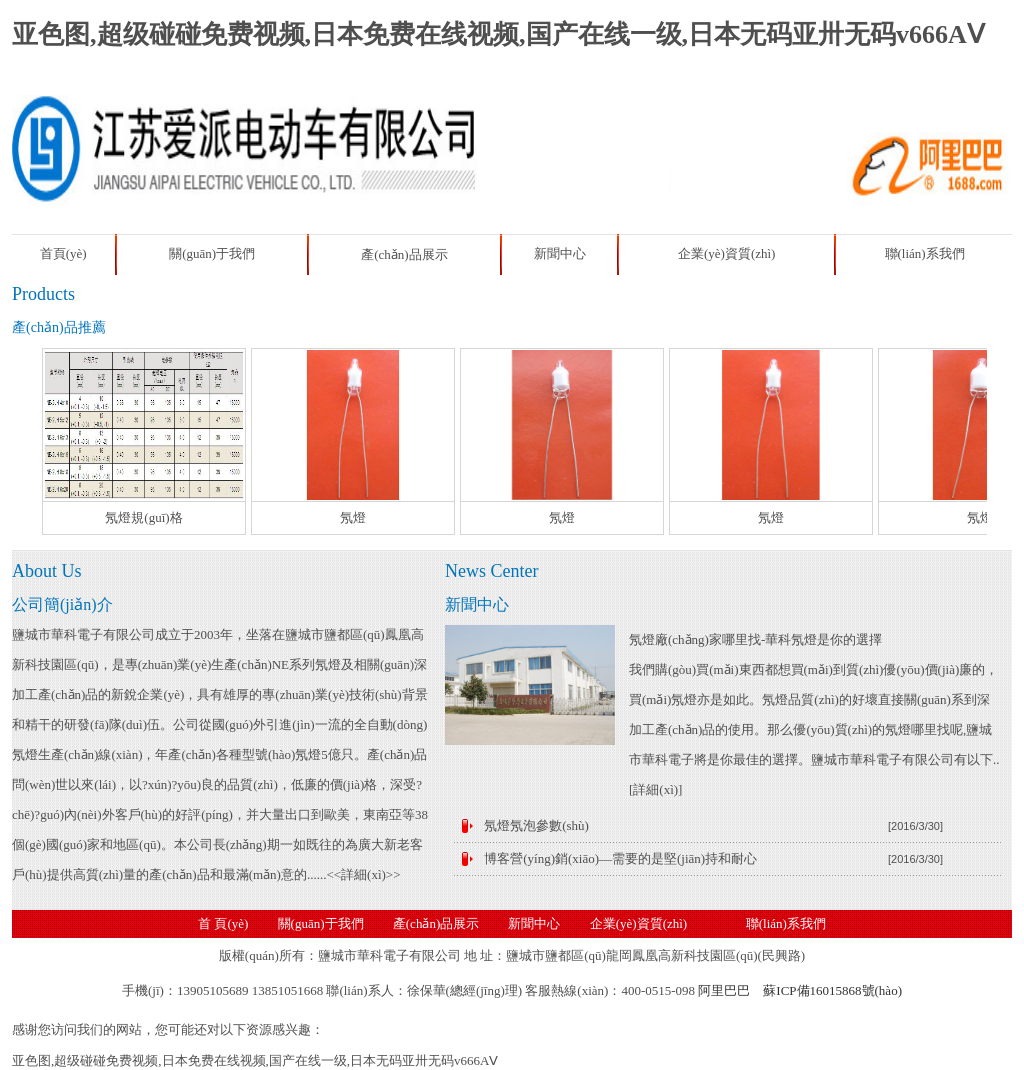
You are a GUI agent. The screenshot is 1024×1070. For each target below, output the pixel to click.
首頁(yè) (63, 253)
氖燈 (353, 517)
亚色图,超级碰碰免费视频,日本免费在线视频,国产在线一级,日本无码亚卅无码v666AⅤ (498, 34)
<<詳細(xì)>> (363, 874)
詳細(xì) (655, 789)
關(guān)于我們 (212, 253)
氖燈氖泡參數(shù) (536, 825)
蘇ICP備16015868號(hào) (832, 990)
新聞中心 (560, 253)
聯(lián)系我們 (925, 253)
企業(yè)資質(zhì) (726, 253)
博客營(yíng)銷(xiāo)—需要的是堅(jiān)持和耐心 (620, 858)
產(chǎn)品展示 (404, 254)
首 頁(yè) (223, 923)
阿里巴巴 (724, 990)
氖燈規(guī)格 (143, 517)
